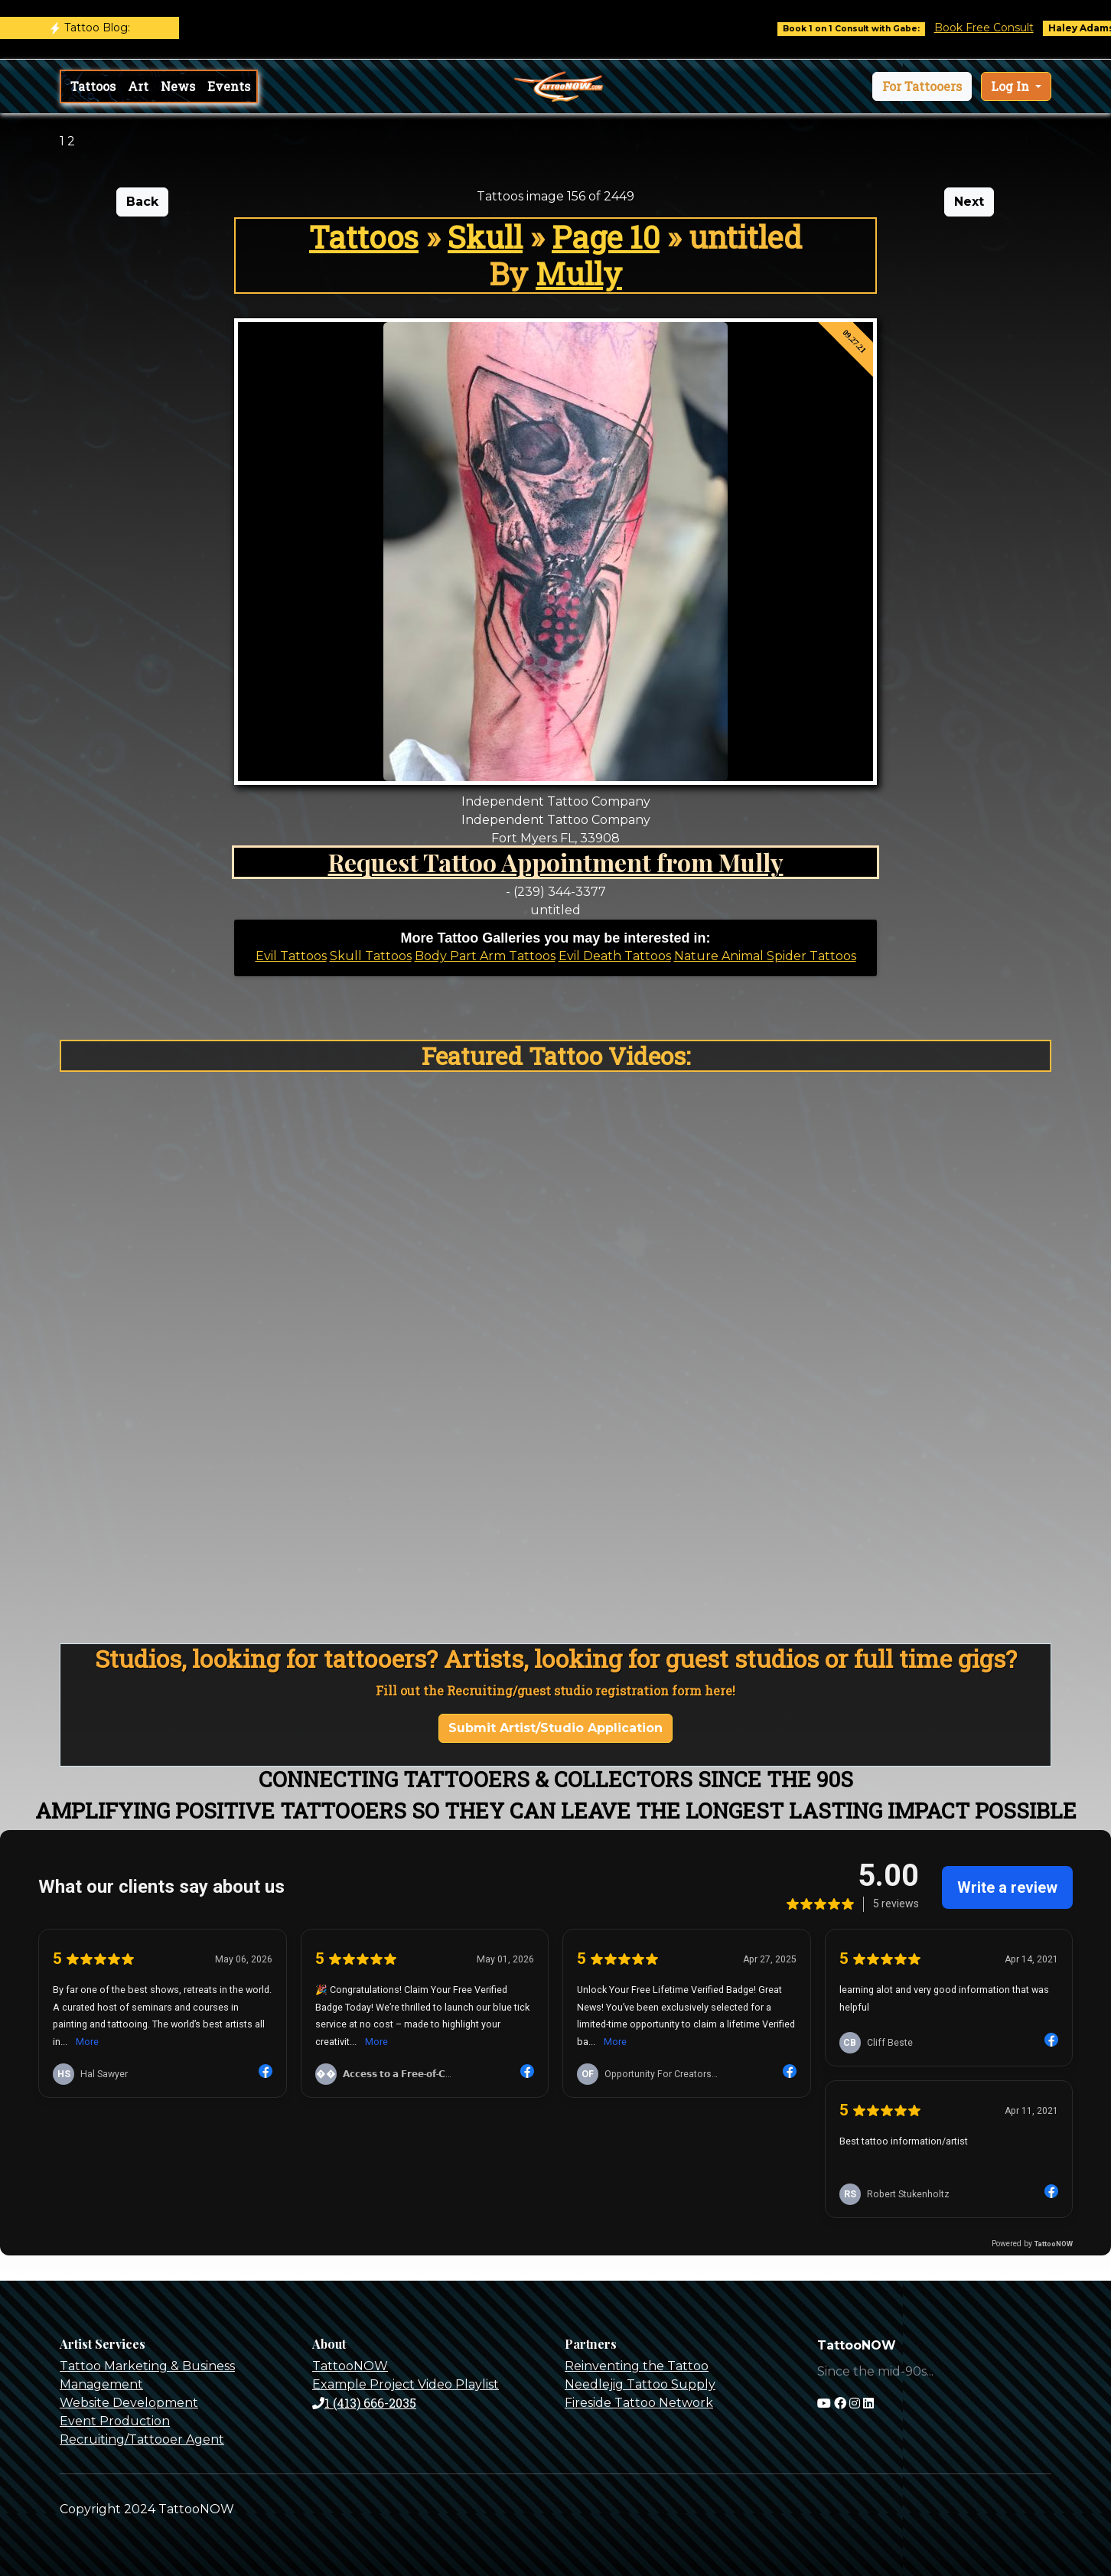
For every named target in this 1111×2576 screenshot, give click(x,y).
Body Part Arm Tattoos (485, 956)
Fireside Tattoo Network (639, 2402)
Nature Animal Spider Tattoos (765, 956)
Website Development (129, 2402)
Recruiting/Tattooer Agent (142, 2439)
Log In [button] (1011, 86)
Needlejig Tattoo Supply (640, 2384)
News (178, 86)
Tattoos (93, 86)
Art (138, 86)
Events (228, 86)
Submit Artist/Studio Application (555, 1728)
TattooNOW (350, 2366)
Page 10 (606, 237)
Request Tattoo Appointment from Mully (556, 861)
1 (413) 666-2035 (364, 2403)
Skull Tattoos (371, 956)
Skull (485, 237)
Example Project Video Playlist (405, 2384)
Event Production (115, 2421)
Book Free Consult (999, 27)
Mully (579, 273)
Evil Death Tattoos (615, 956)
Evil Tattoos (291, 956)
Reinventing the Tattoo (637, 2366)
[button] (922, 86)
